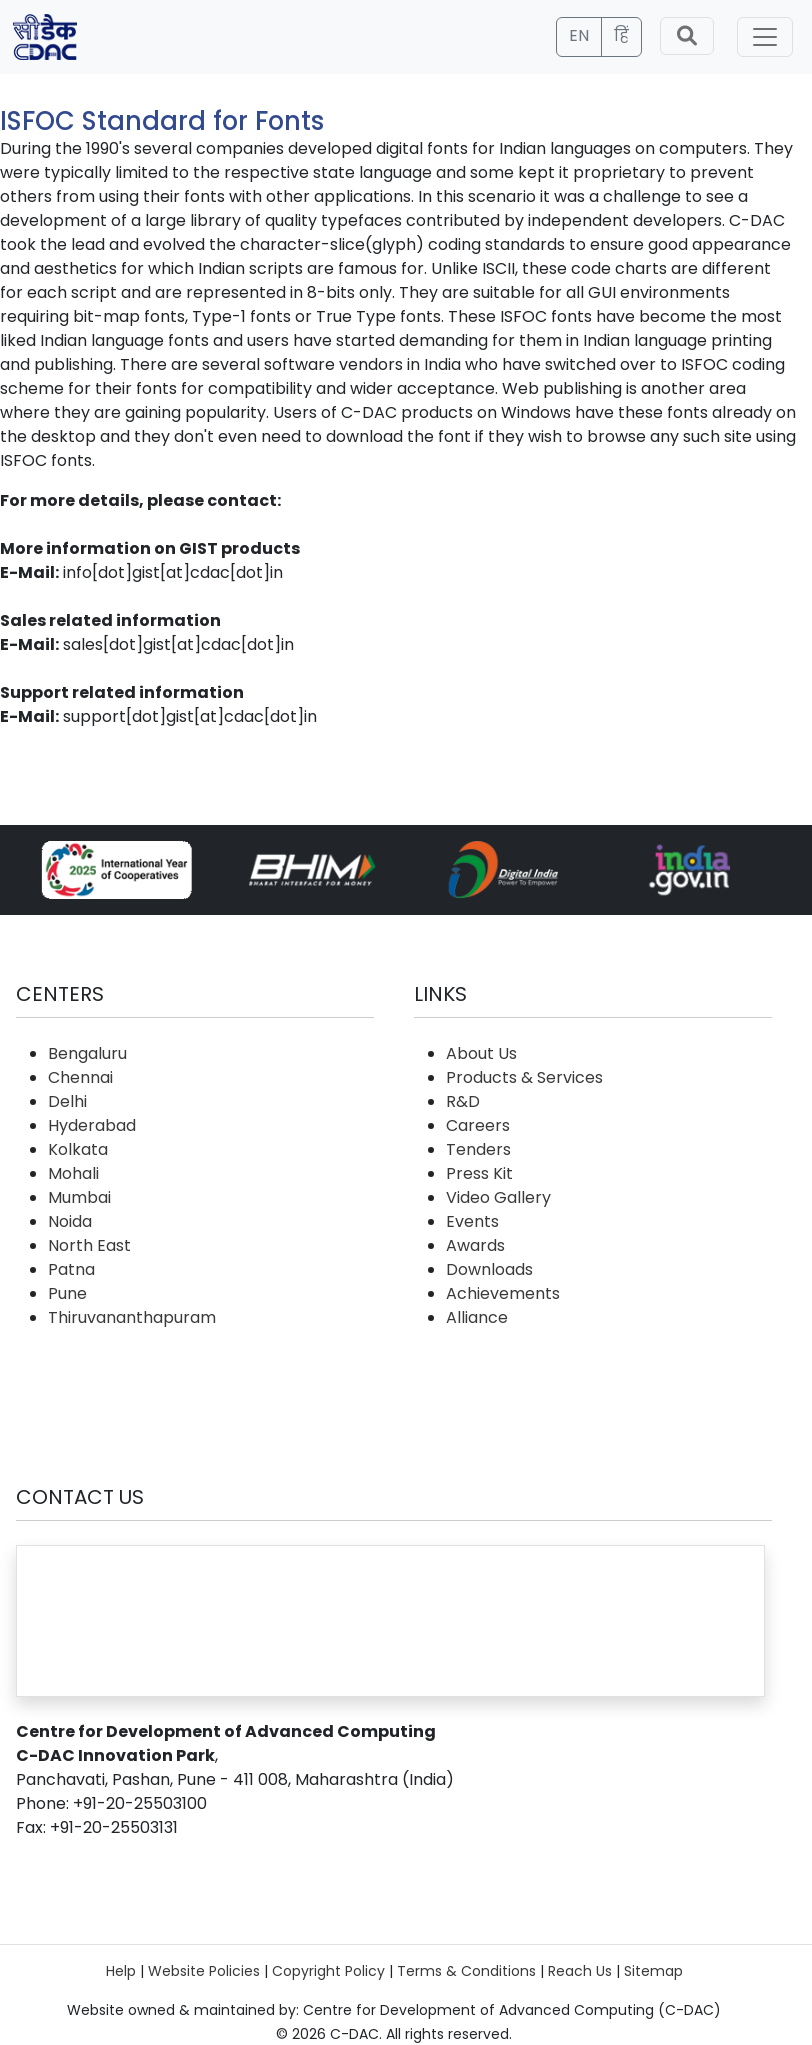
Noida (70, 1221)
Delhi (67, 1101)
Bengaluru (87, 1053)
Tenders (478, 1149)
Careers (478, 1125)
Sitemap (653, 1971)
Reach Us (580, 1971)
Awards (475, 1245)
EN (579, 35)
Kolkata (78, 1149)
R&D (463, 1101)
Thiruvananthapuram (132, 1317)
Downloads (489, 1269)
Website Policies (204, 1971)
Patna (71, 1269)
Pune (67, 1293)
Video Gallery (498, 1197)
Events (472, 1221)
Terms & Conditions (466, 1971)
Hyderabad (92, 1125)
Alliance (477, 1317)
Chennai (80, 1077)
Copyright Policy (328, 1971)
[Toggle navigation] (765, 37)
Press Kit (479, 1173)
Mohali (73, 1173)
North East (89, 1245)
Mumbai (79, 1197)
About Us (481, 1053)
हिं (621, 35)
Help (121, 1971)
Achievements (503, 1293)
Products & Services (524, 1077)
